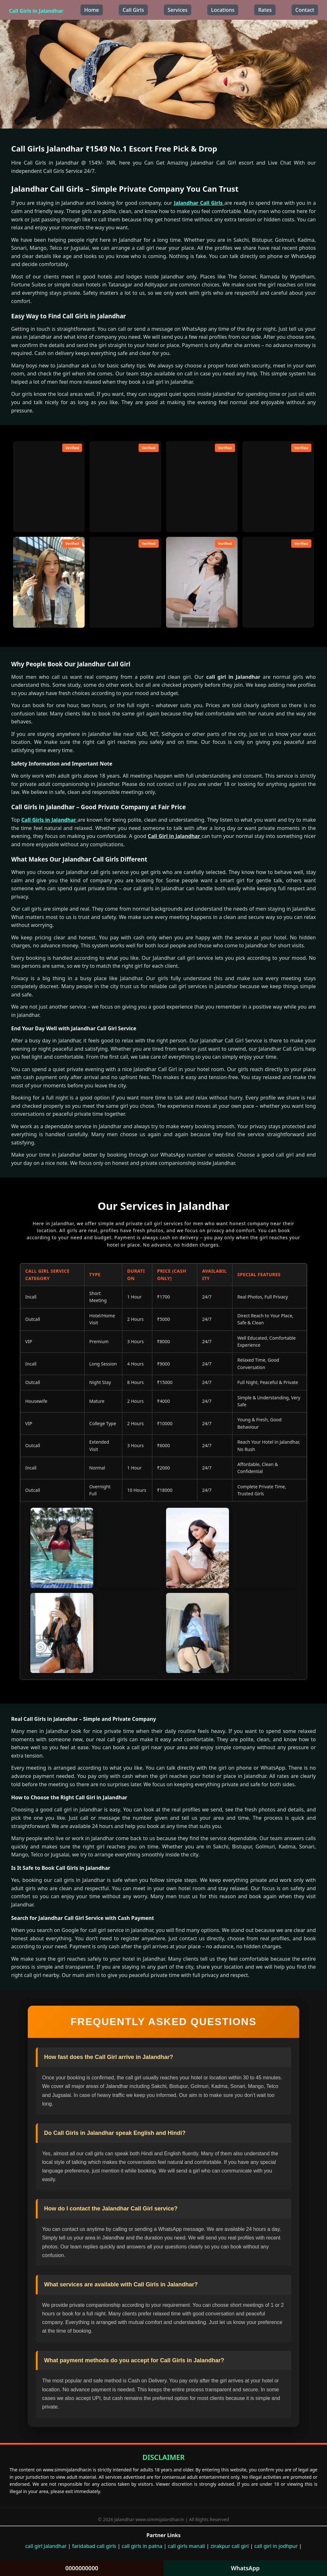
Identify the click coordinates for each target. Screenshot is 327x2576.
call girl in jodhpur (276, 2546)
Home (91, 9)
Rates (264, 9)
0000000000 (81, 2568)
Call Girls (133, 9)
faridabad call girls (94, 2546)
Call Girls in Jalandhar (36, 10)
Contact (304, 9)
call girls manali (186, 2546)
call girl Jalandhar (46, 2546)
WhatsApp (245, 2568)
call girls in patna (142, 2546)
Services (177, 9)
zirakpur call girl (229, 2546)
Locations (222, 9)
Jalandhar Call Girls (199, 202)
